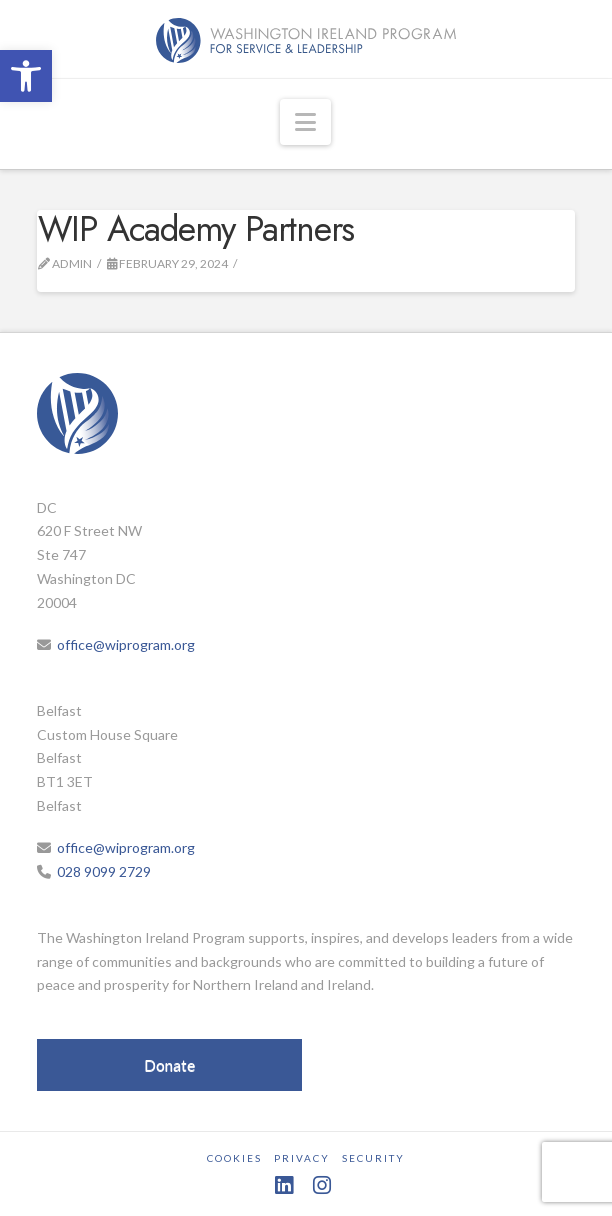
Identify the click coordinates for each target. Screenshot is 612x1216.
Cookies (234, 1158)
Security (373, 1158)
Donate (169, 1064)
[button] (26, 76)
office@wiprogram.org (126, 644)
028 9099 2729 (104, 871)
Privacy (302, 1158)
